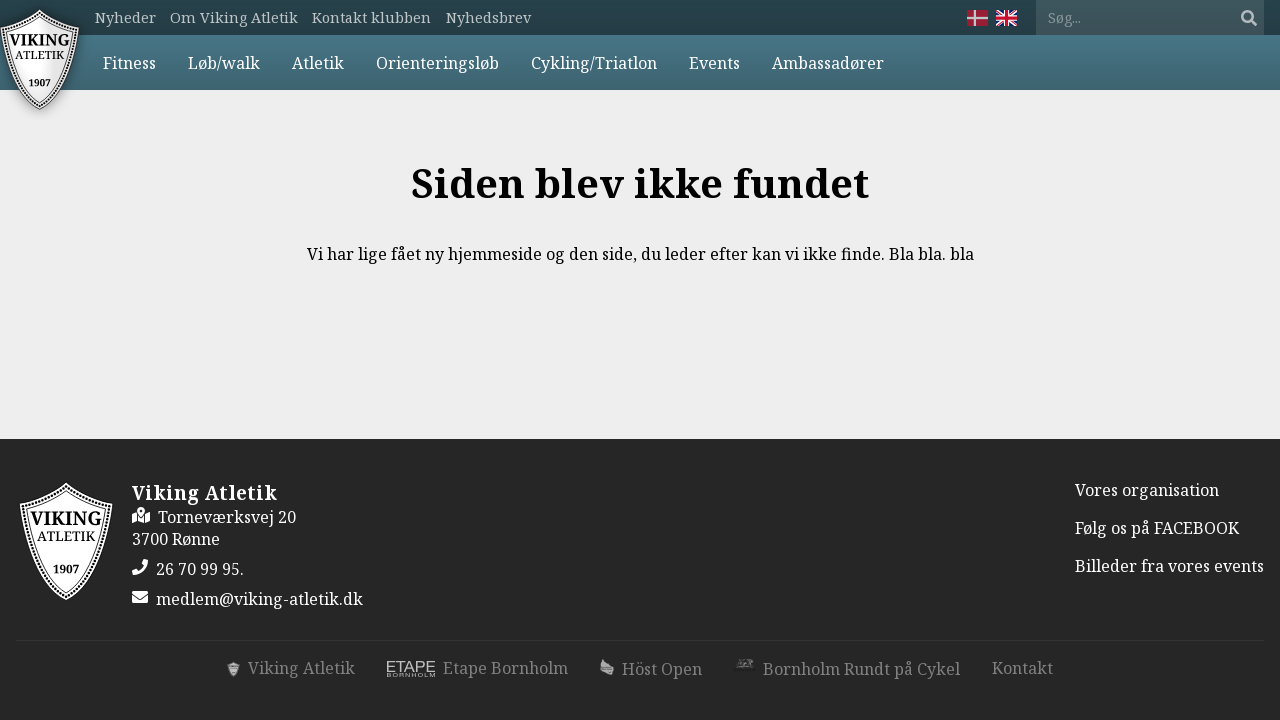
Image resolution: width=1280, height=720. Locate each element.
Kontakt (1022, 668)
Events (714, 63)
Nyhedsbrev (488, 17)
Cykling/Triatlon (594, 63)
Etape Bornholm (478, 668)
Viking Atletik (291, 668)
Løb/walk (224, 63)
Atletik (318, 63)
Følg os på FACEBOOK (1157, 528)
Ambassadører (828, 63)
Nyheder (125, 17)
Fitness (129, 63)
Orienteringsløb (437, 63)
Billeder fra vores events (1169, 566)
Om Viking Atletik (234, 17)
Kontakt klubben (371, 17)
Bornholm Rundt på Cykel (847, 668)
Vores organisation (1147, 490)
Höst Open (651, 668)
